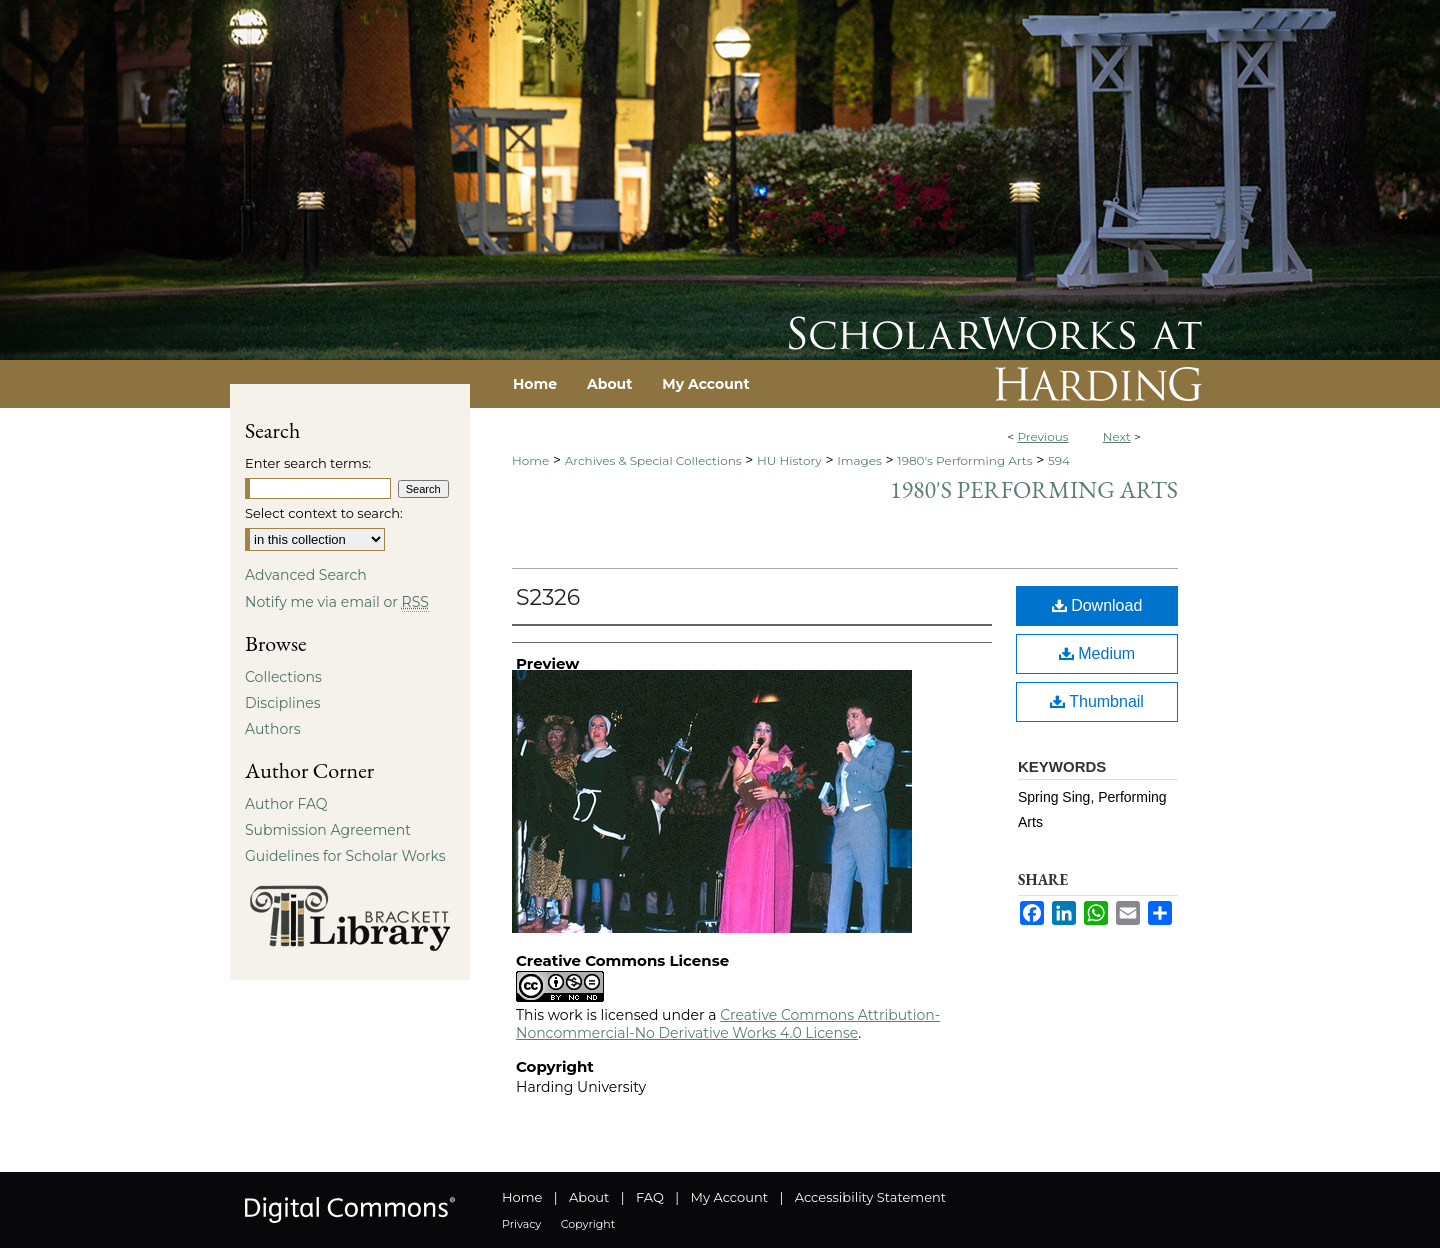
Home (530, 460)
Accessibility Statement (870, 1197)
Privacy (521, 1224)
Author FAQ (286, 804)
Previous (1042, 436)
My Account (729, 1197)
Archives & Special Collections (653, 460)
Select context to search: (324, 513)
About (589, 1197)
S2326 (548, 597)
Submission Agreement (328, 830)
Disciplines (282, 703)
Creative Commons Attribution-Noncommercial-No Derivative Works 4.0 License (728, 1024)
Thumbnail (1097, 701)
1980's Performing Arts (964, 460)
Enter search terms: (308, 463)
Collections (283, 677)
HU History (789, 460)
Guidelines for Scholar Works (345, 856)
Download (1097, 605)
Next (1117, 436)
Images (859, 460)
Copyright (588, 1224)
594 (1059, 460)
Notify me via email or (337, 602)
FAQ (650, 1197)
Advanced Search (306, 575)
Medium (1097, 653)
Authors (273, 729)
